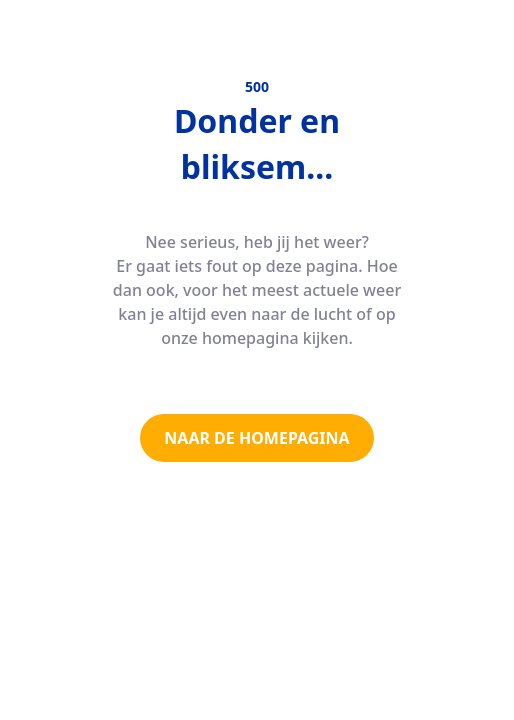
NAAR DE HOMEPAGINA (256, 438)
